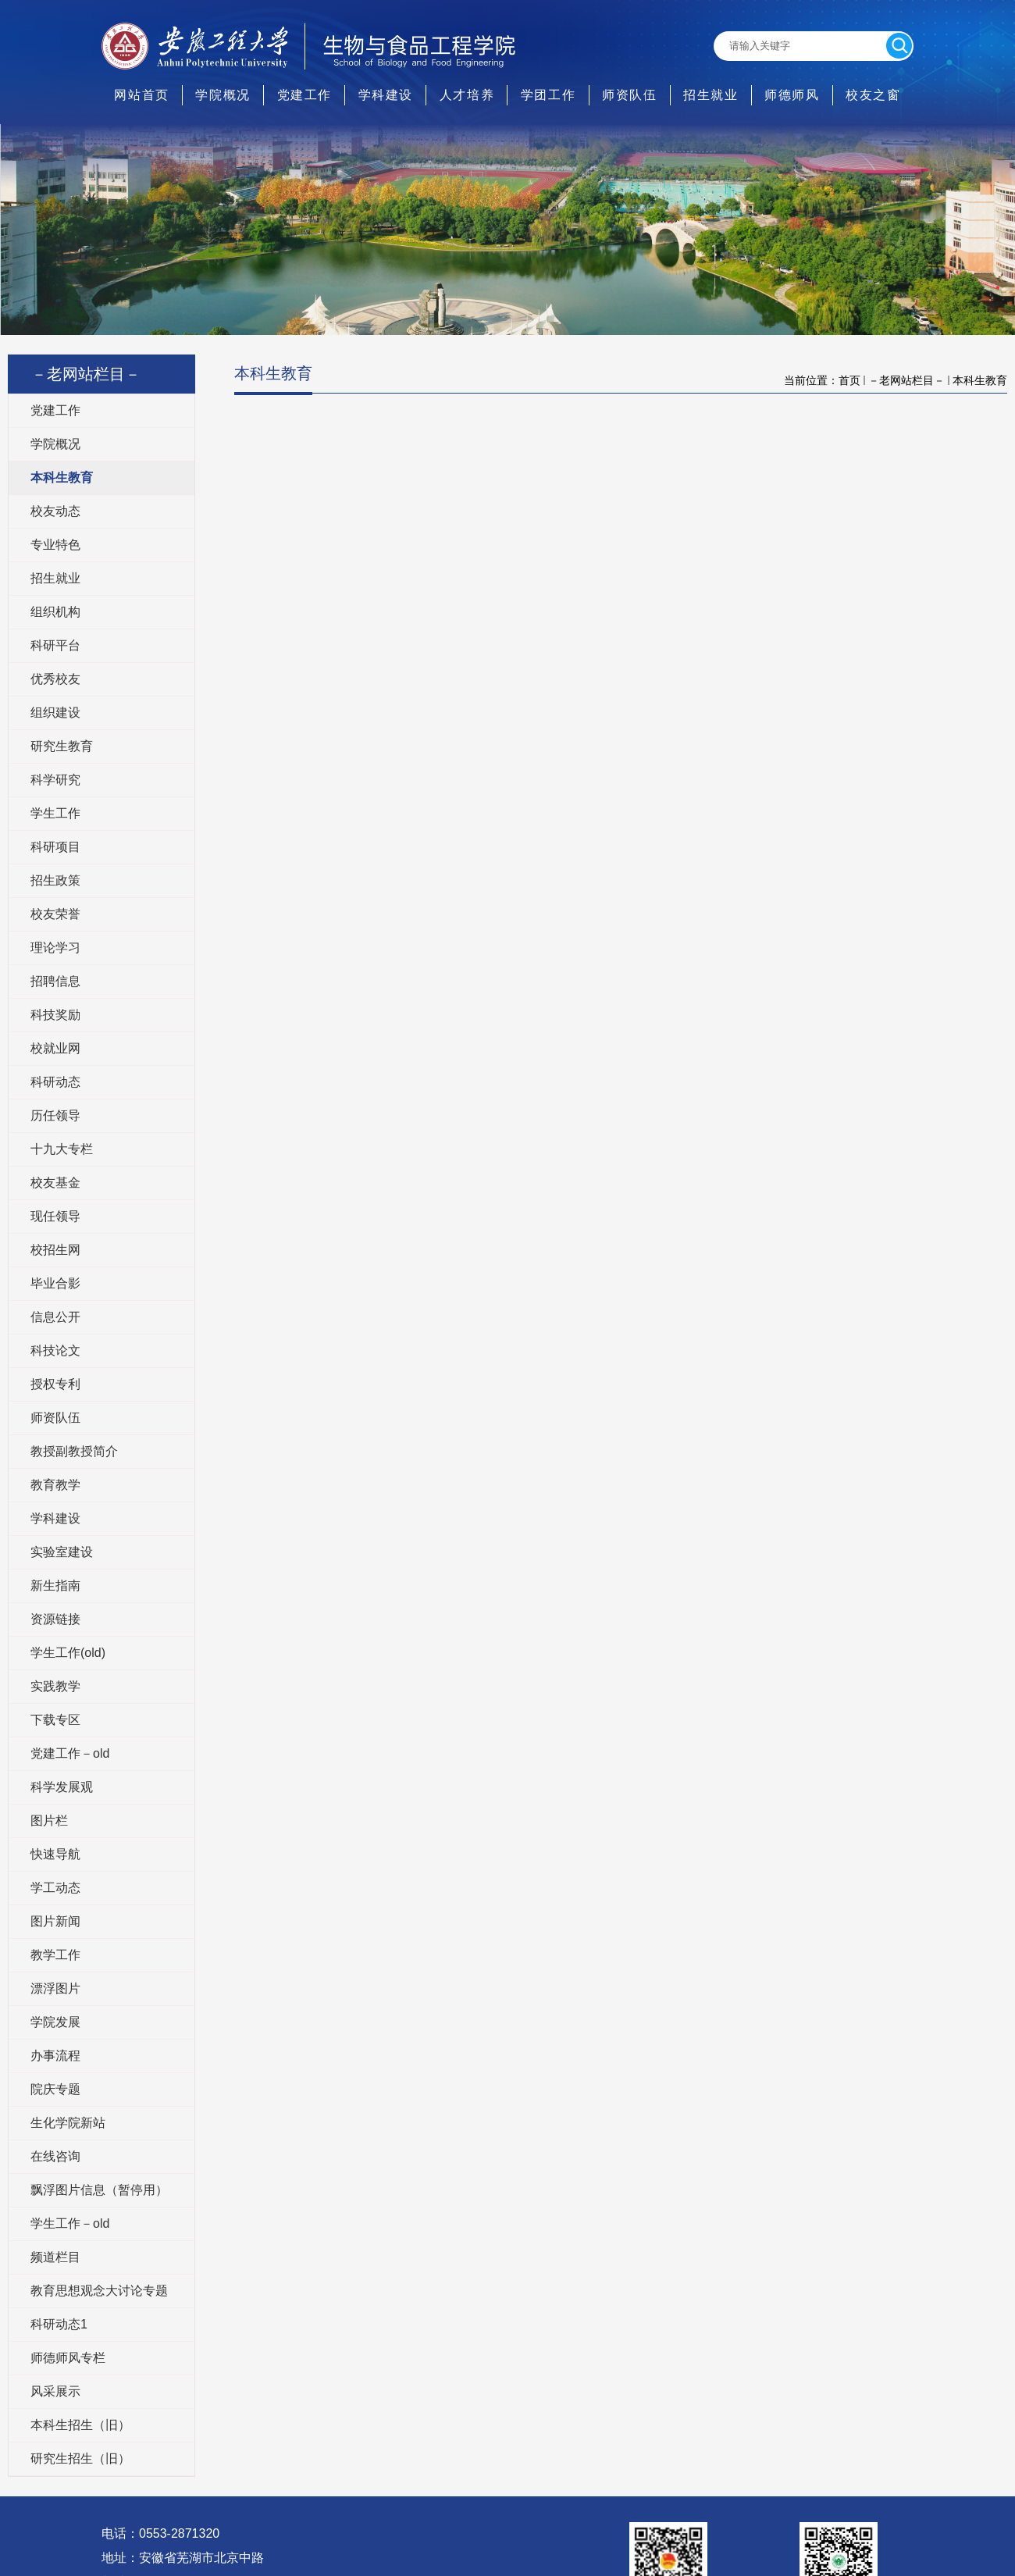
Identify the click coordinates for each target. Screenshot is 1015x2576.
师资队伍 (629, 95)
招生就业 (710, 95)
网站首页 (141, 95)
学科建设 (385, 95)
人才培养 (467, 95)
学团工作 (548, 95)
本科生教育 (980, 380)
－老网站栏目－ (906, 380)
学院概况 (222, 95)
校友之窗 (873, 95)
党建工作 (304, 95)
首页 (849, 380)
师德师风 (791, 95)
